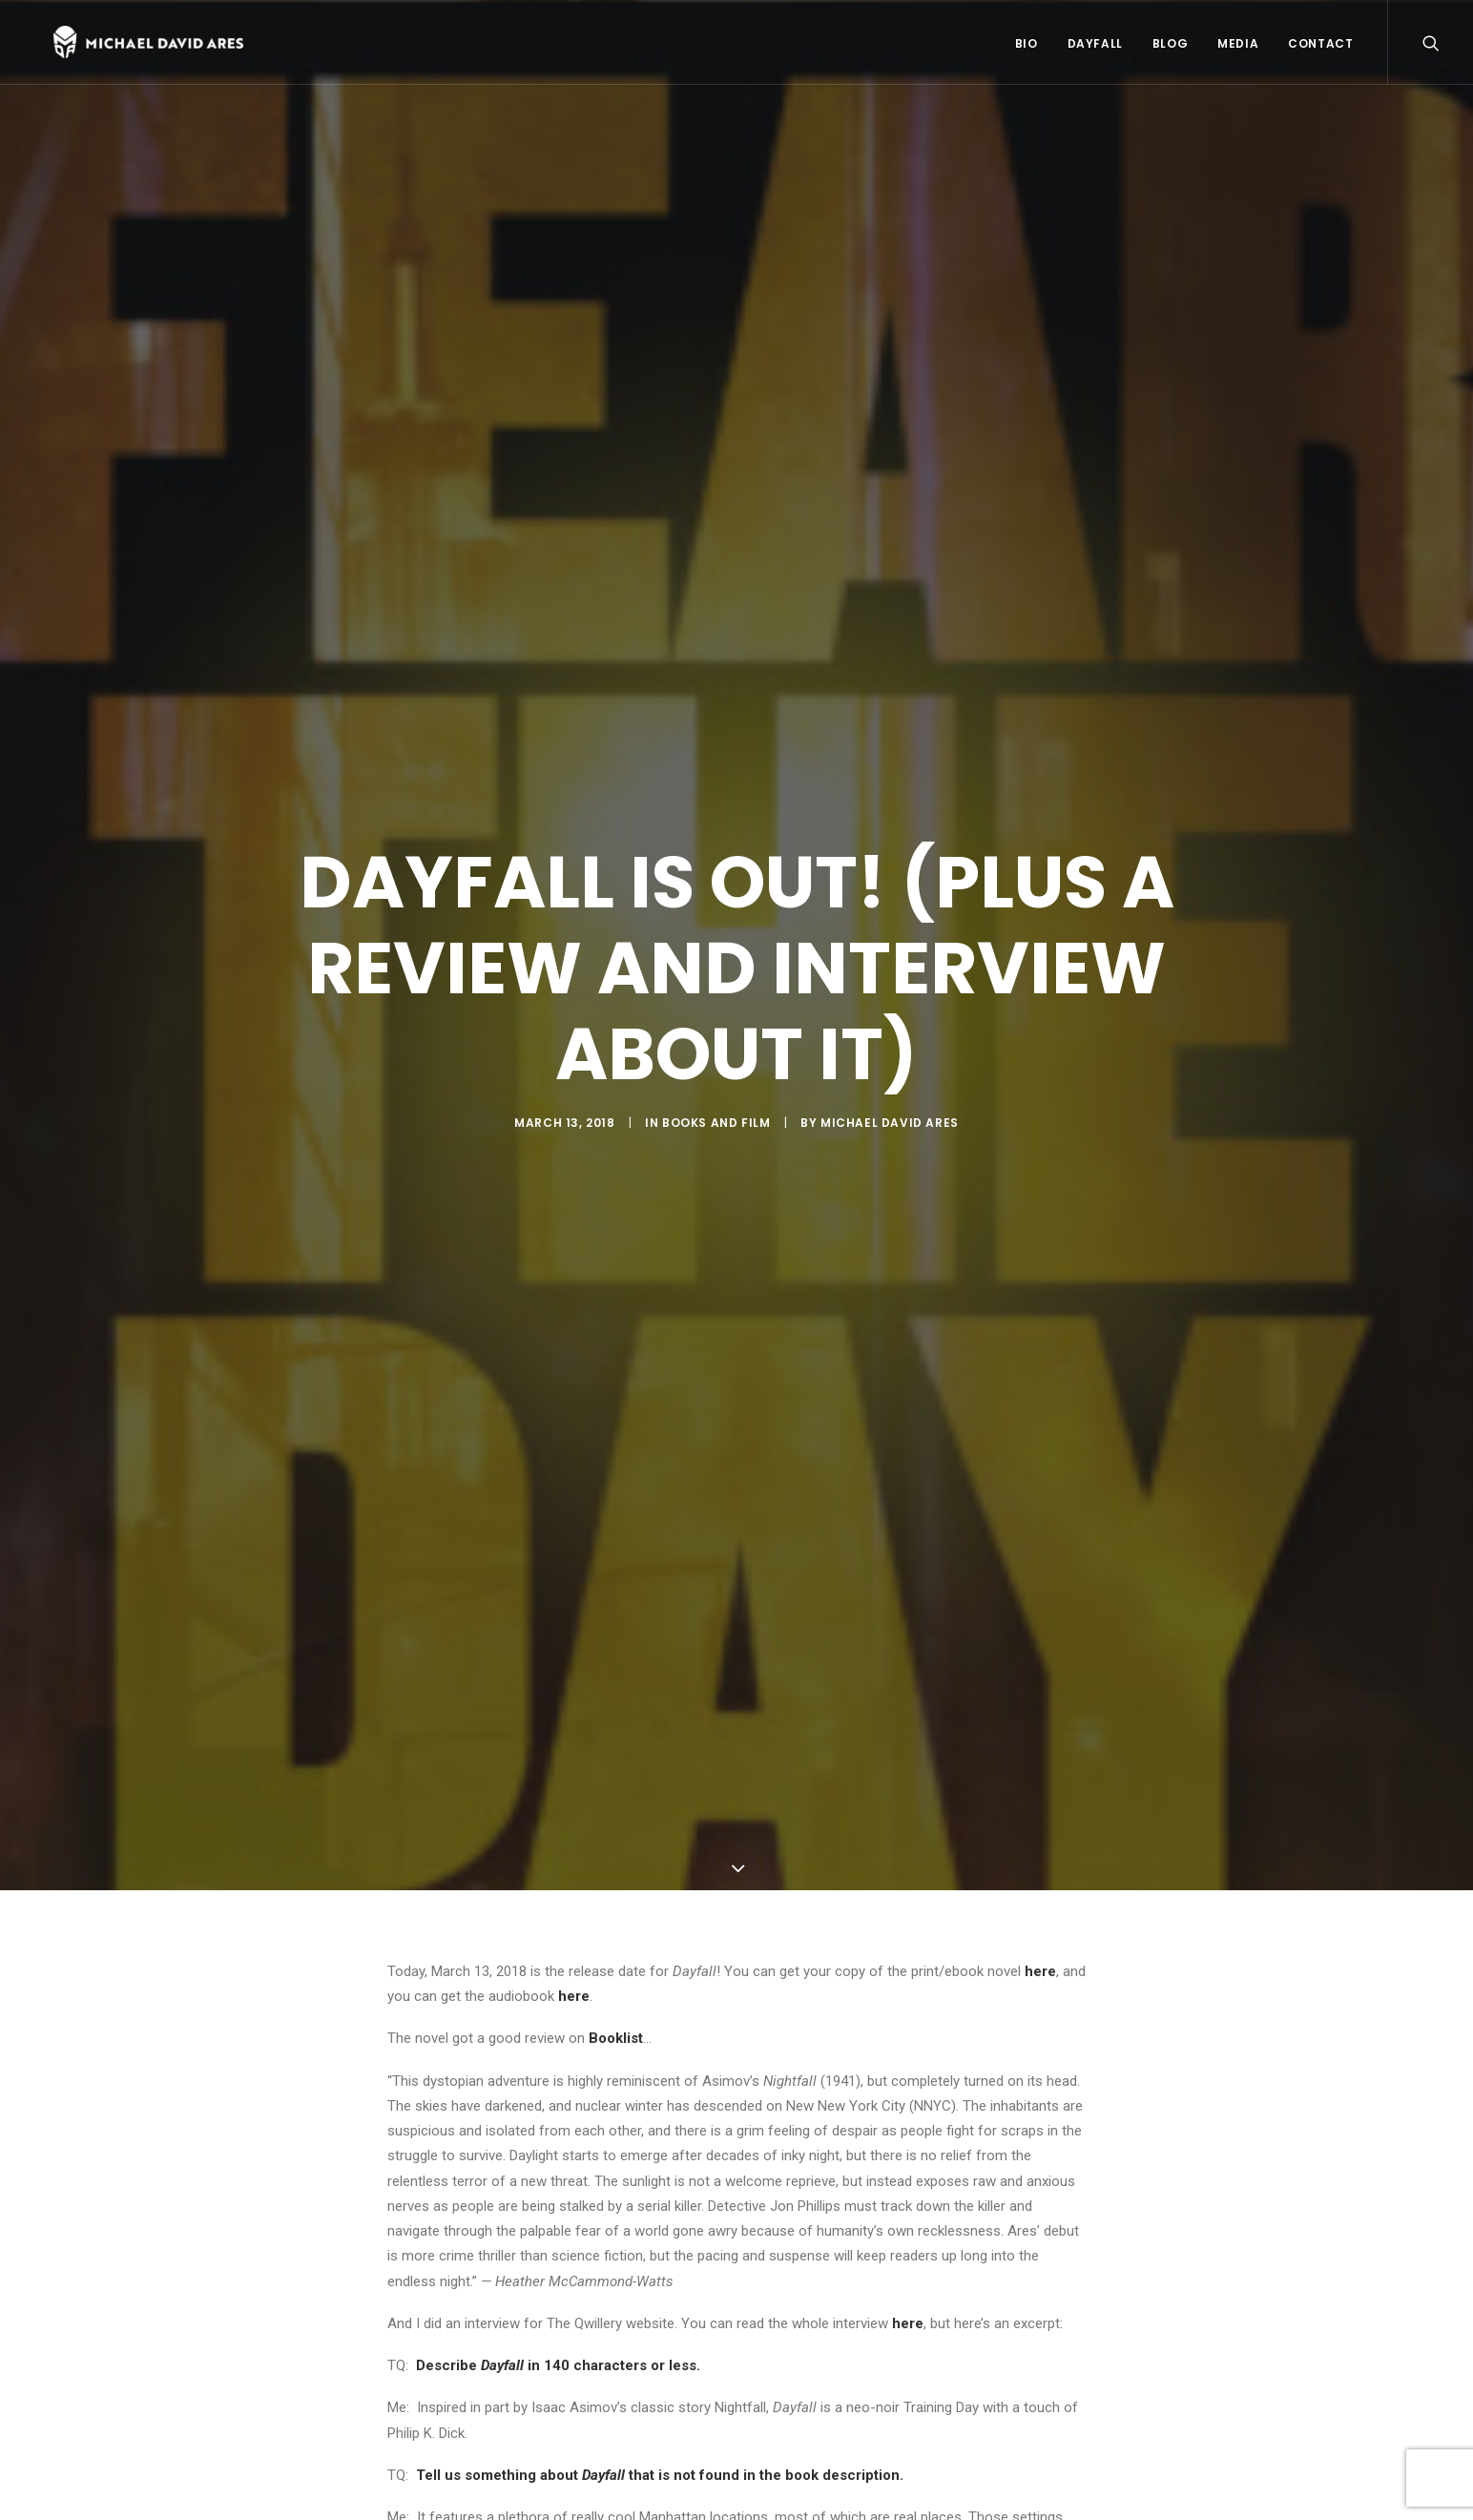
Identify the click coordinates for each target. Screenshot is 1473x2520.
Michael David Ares (889, 1127)
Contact (1320, 46)
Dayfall (1095, 46)
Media (1237, 46)
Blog (1170, 46)
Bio (1026, 46)
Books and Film (716, 1127)
